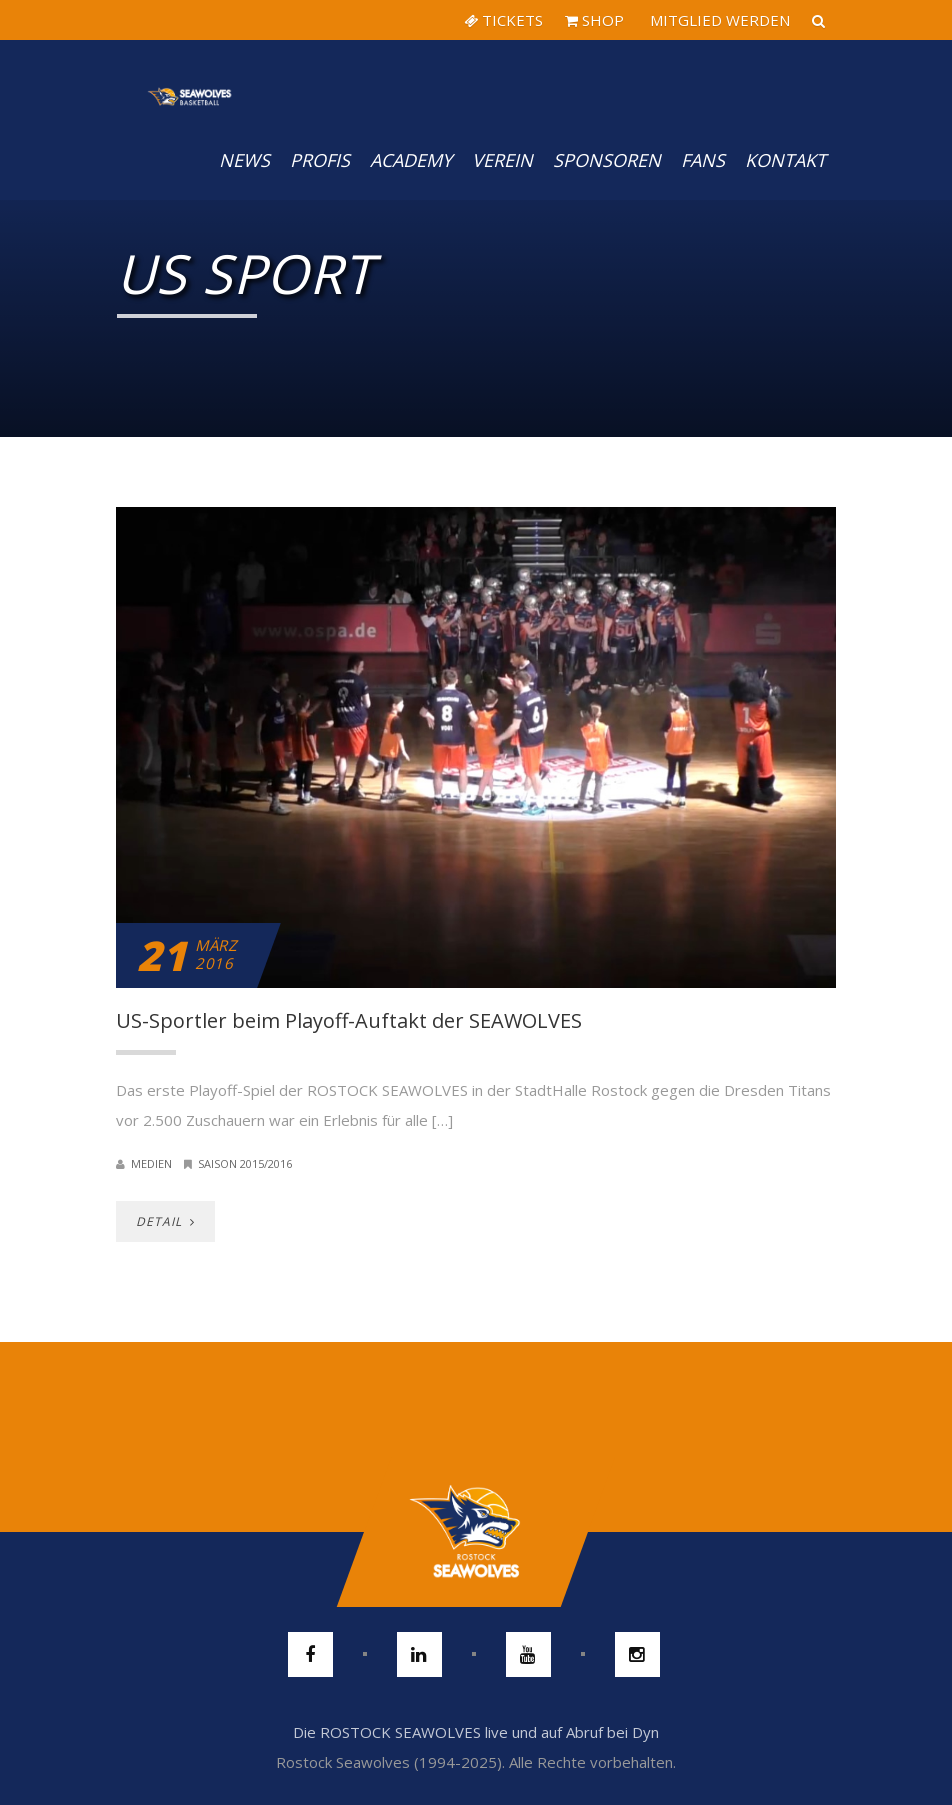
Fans (703, 160)
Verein (502, 160)
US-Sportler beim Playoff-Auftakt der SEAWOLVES (349, 1020)
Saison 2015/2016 (245, 1163)
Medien (151, 1163)
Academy (411, 160)
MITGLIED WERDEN (718, 20)
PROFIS (320, 160)
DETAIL (165, 1221)
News (244, 160)
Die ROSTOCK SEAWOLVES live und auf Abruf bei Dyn (476, 1732)
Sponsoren (607, 160)
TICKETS (503, 20)
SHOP (594, 20)
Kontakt (785, 160)
